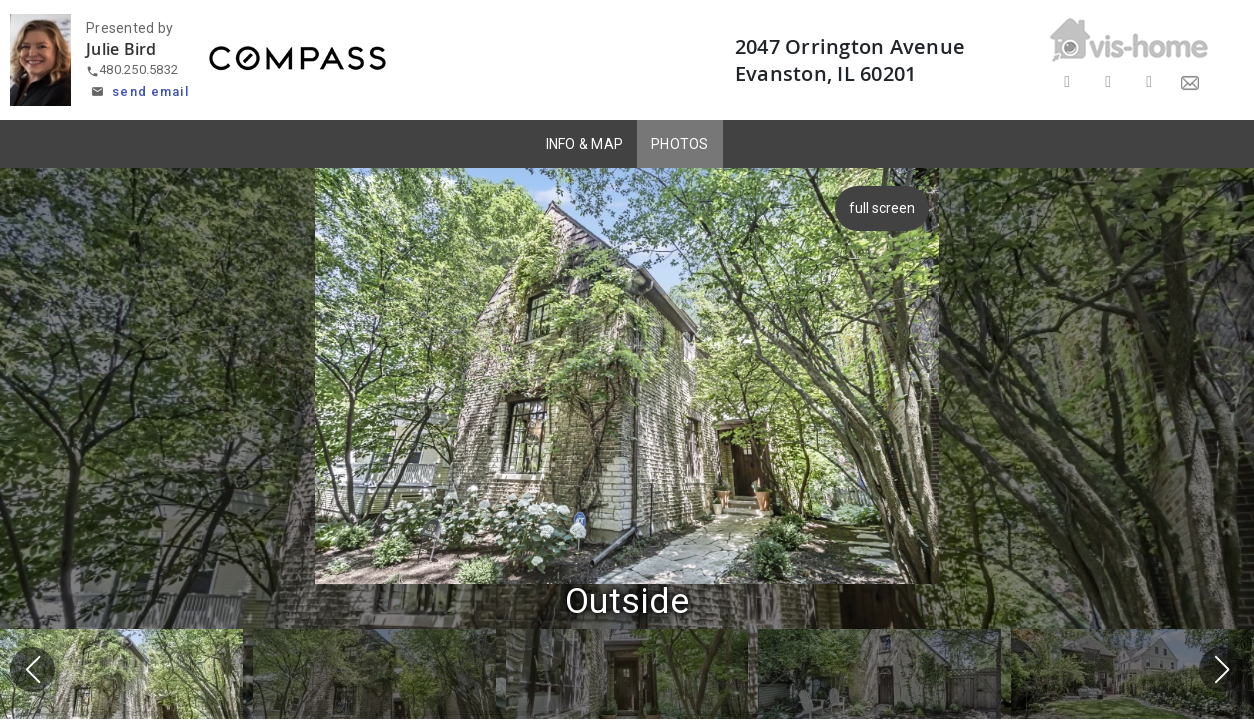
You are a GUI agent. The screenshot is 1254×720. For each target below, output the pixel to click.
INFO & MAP (585, 144)
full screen (886, 208)
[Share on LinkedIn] (1149, 82)
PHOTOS (680, 144)
